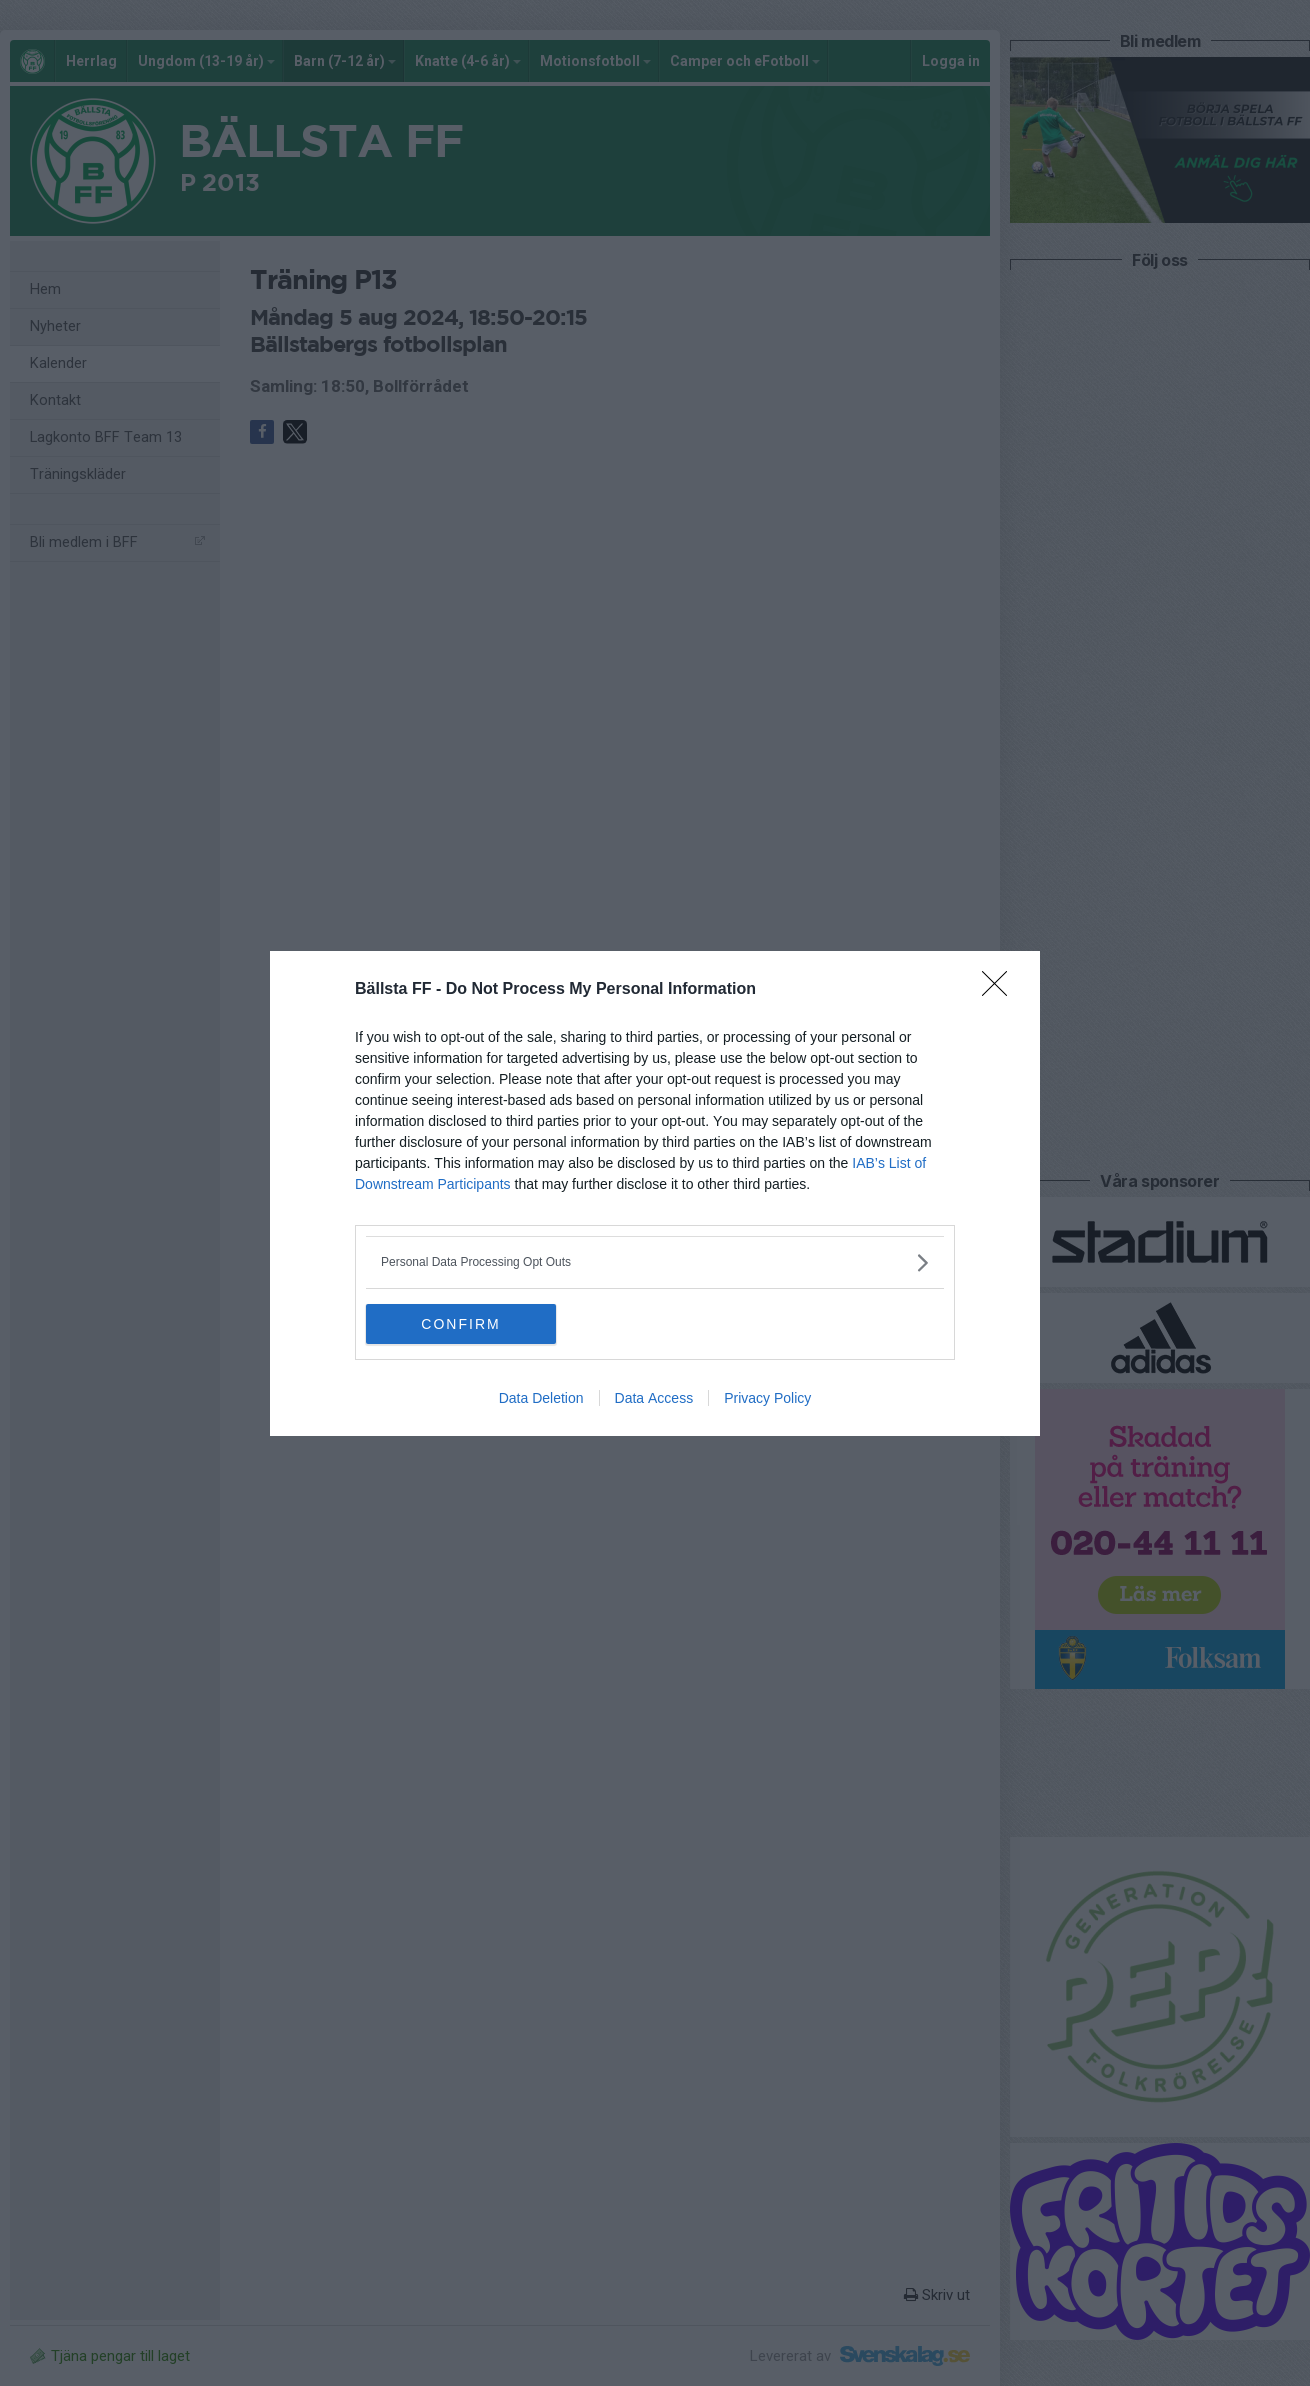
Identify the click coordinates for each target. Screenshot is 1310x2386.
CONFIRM (460, 1324)
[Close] (1001, 990)
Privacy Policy (767, 1398)
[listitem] (655, 1262)
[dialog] (655, 1193)
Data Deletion (541, 1398)
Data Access (654, 1398)
